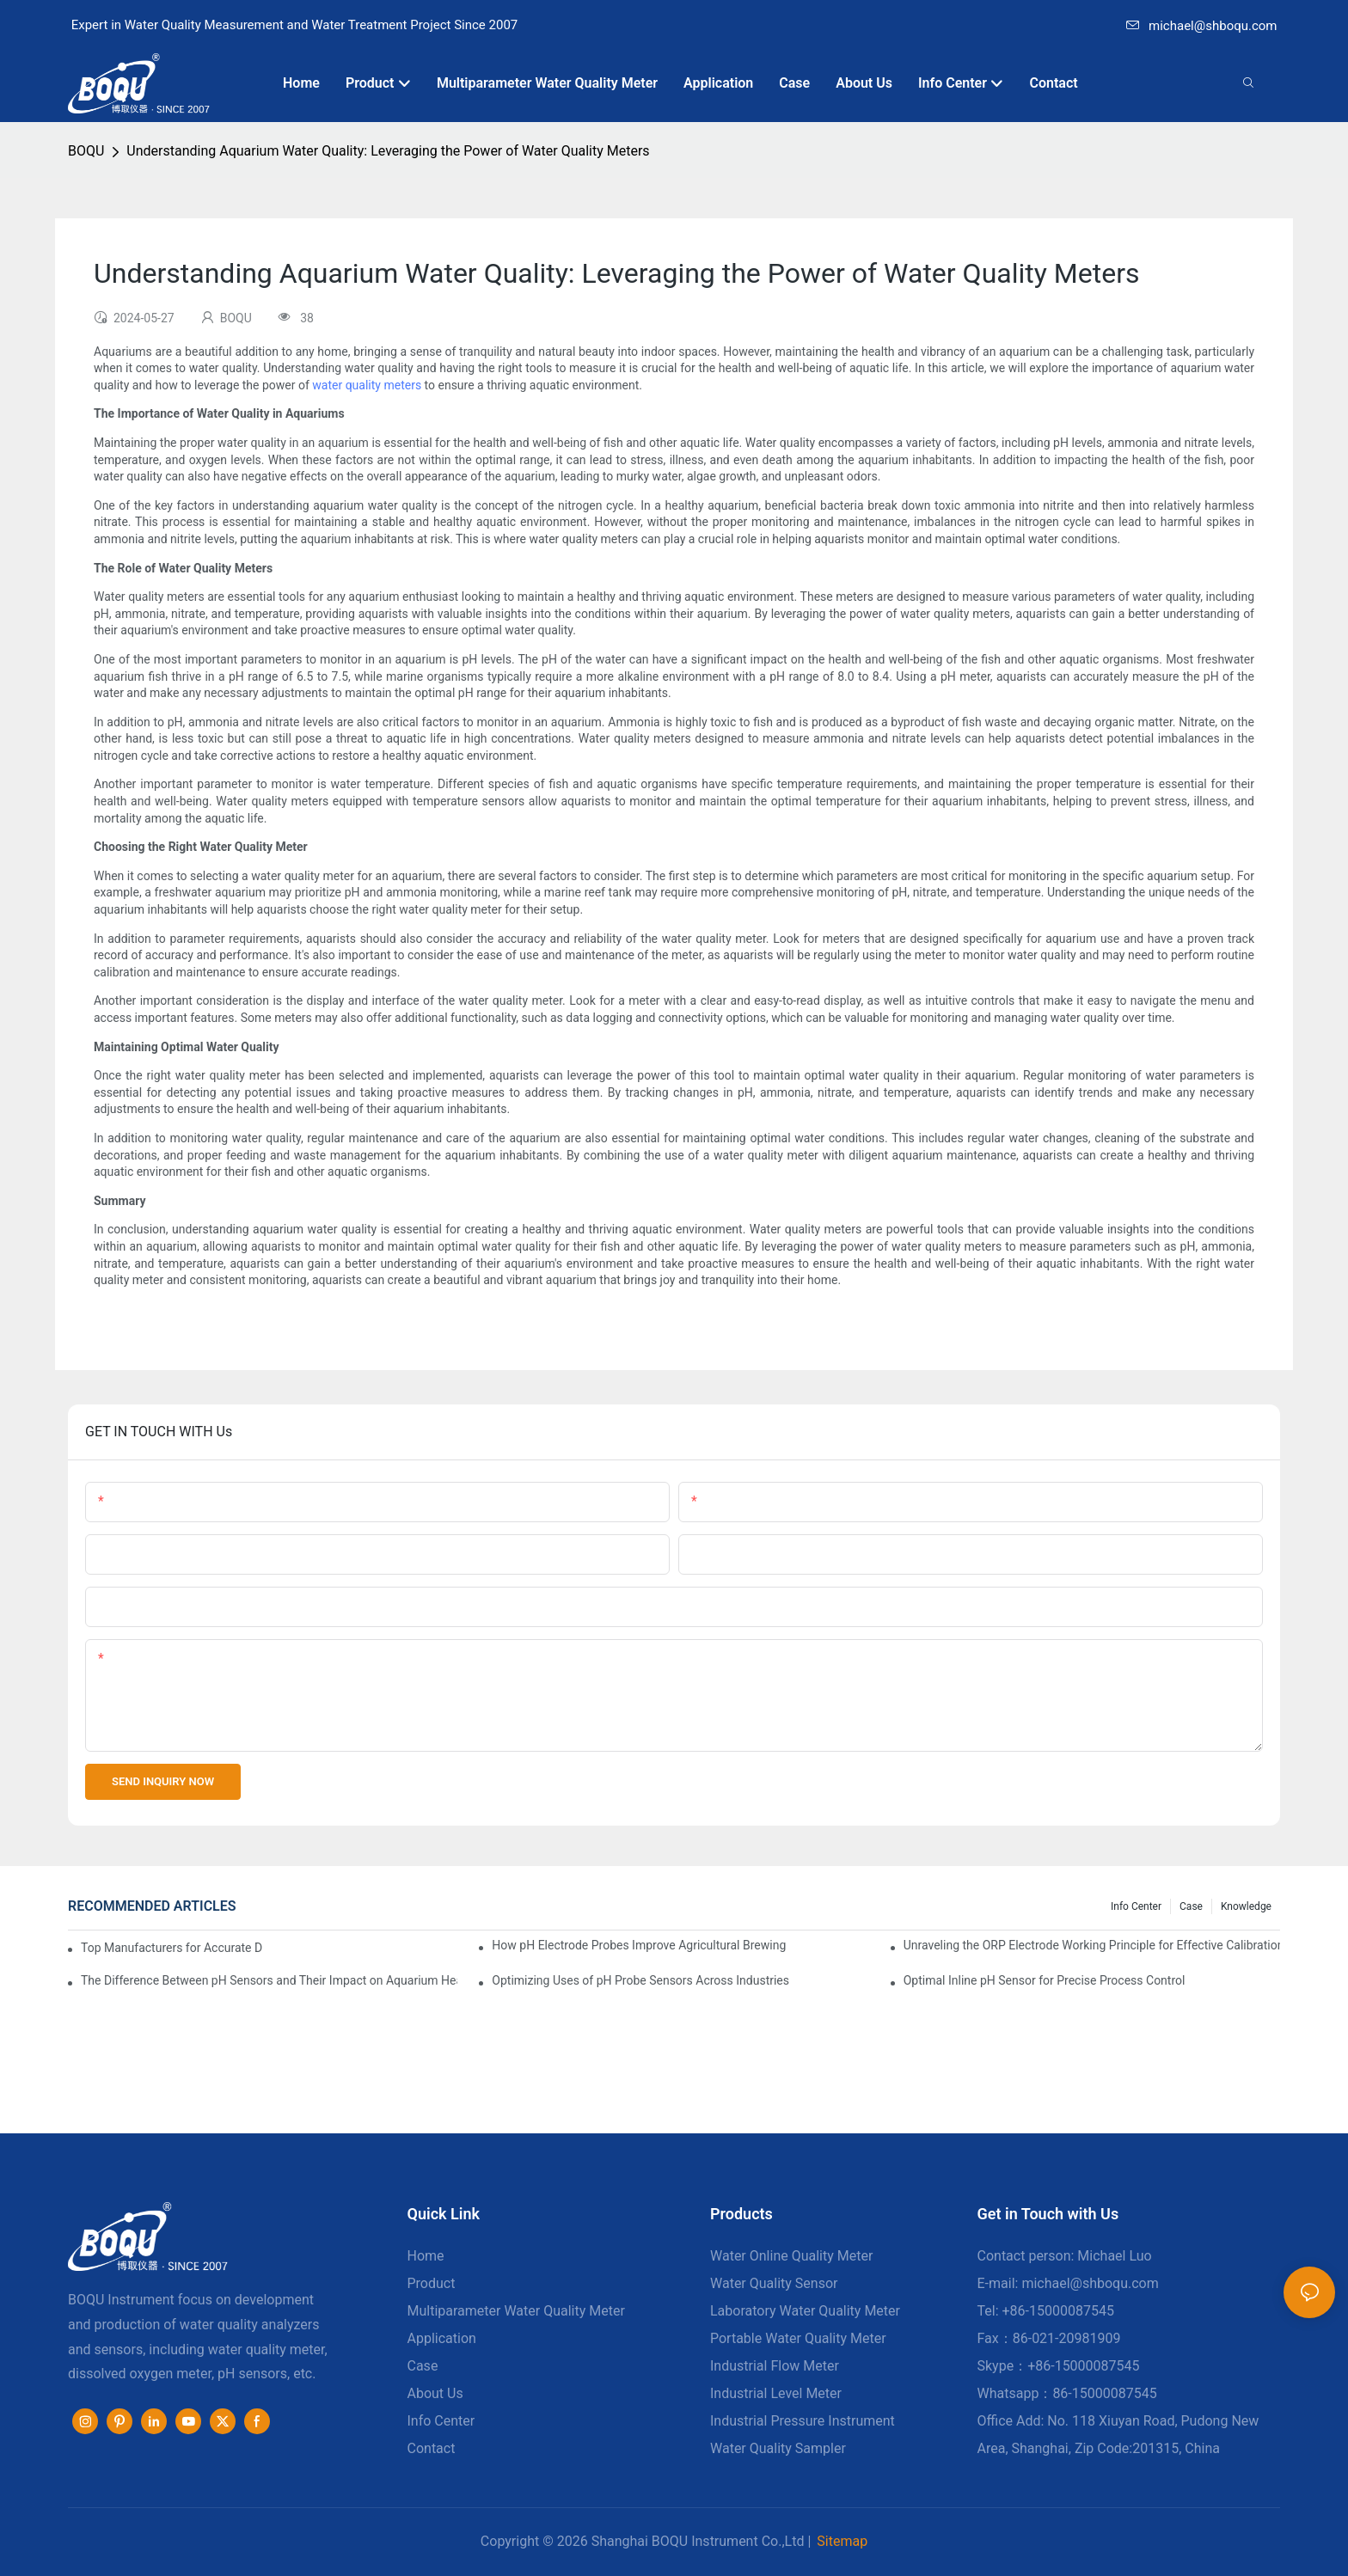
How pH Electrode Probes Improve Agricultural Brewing (639, 1945)
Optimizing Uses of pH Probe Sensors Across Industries (640, 1980)
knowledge (1246, 1906)
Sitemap (842, 2541)
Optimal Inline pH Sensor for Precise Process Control (1045, 1980)
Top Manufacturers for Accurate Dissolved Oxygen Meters (172, 1948)
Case (1191, 1906)
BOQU (86, 151)
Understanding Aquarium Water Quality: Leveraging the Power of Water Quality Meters (387, 151)
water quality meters (366, 385)
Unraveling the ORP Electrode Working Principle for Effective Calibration (1092, 1945)
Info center (1136, 1906)
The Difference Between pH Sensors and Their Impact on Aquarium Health (269, 1980)
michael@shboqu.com (1201, 26)
